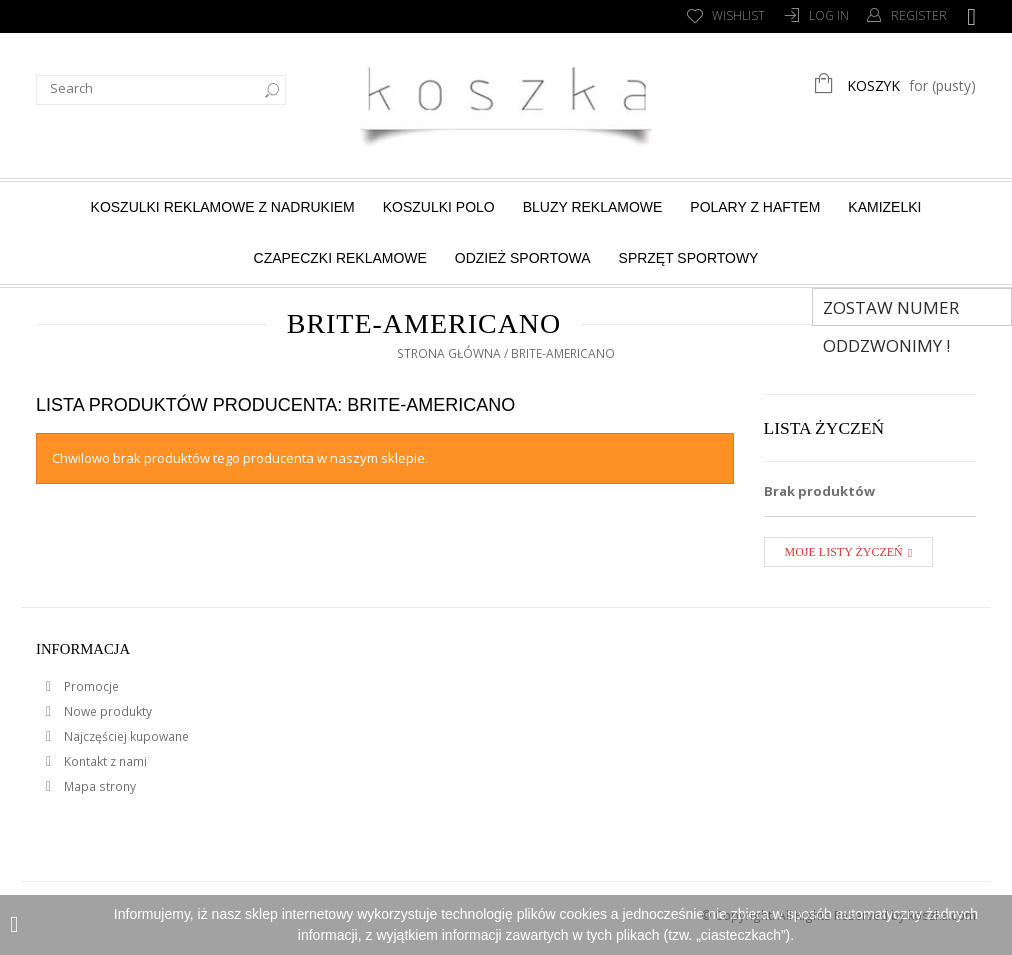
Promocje (90, 686)
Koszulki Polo (439, 207)
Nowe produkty (106, 711)
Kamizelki (884, 207)
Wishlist (738, 15)
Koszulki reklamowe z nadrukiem (223, 207)
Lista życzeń (824, 428)
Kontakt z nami (104, 761)
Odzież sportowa (523, 258)
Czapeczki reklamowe (340, 258)
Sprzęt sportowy (689, 258)
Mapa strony (98, 786)
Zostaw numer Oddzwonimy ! (891, 311)
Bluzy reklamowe (593, 207)
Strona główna (449, 353)
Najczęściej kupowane (125, 736)
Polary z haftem (755, 207)
